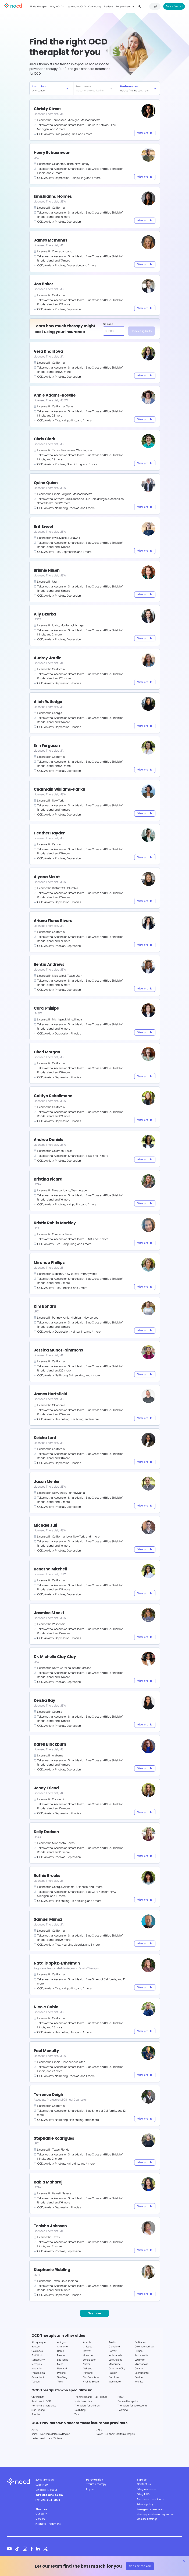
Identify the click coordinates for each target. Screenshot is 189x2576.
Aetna (34, 2429)
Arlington (62, 2342)
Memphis (36, 2364)
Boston (35, 2346)
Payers (90, 2489)
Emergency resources (150, 2509)
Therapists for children (86, 2405)
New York (62, 2368)
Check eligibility (141, 331)
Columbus (37, 2351)
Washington (115, 2381)
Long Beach (89, 2359)
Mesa (60, 2364)
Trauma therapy (96, 2484)
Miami (86, 2364)
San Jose (114, 2377)
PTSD (120, 2396)
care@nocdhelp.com (49, 2495)
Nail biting (79, 2410)
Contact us (144, 2484)
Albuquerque (38, 2342)
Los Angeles (115, 2359)
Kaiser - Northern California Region (50, 2434)
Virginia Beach (91, 2381)
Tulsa (60, 2381)
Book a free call (174, 6)
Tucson (35, 2381)
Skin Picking (38, 2410)
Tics (76, 2414)
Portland (87, 2372)
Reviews (108, 6)
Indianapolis (115, 2355)
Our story (41, 2513)
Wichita (139, 2381)
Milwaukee (115, 2364)
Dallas (60, 2351)
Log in (155, 6)
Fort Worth (37, 2355)
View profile (144, 133)
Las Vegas (62, 2359)
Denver (87, 2351)
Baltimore (140, 2342)
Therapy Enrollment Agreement (156, 2514)
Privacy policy (145, 2504)
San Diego (62, 2377)
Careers (40, 2518)
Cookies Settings (147, 2519)
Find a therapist (38, 6)
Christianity (37, 2396)
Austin (112, 2342)
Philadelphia (38, 2372)
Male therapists (83, 2401)
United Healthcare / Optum (46, 2438)
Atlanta (87, 2342)
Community (94, 6)
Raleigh (113, 2372)
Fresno (61, 2355)
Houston (88, 2355)
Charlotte (62, 2346)
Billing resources (146, 2489)
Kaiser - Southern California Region (115, 2434)
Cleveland (114, 2346)
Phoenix (61, 2372)
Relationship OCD (41, 2401)
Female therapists (127, 2401)
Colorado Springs (144, 2346)
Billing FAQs (143, 2494)
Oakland (87, 2368)
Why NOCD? (57, 6)
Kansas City (38, 2359)
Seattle (139, 2377)
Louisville (140, 2359)
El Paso (138, 2351)
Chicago (87, 2346)
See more (94, 2313)
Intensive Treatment (48, 2524)
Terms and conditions (150, 2499)
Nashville (36, 2368)
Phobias (35, 2414)
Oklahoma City (117, 2368)
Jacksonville (141, 2355)
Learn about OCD (75, 6)
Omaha (139, 2368)
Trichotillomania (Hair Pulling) (90, 2396)
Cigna (99, 2429)
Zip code (108, 324)
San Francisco (91, 2377)
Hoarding (122, 2410)
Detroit (113, 2351)
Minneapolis (141, 2364)
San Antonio (38, 2377)
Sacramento (142, 2372)
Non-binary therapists (43, 2405)
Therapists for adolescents (132, 2405)
